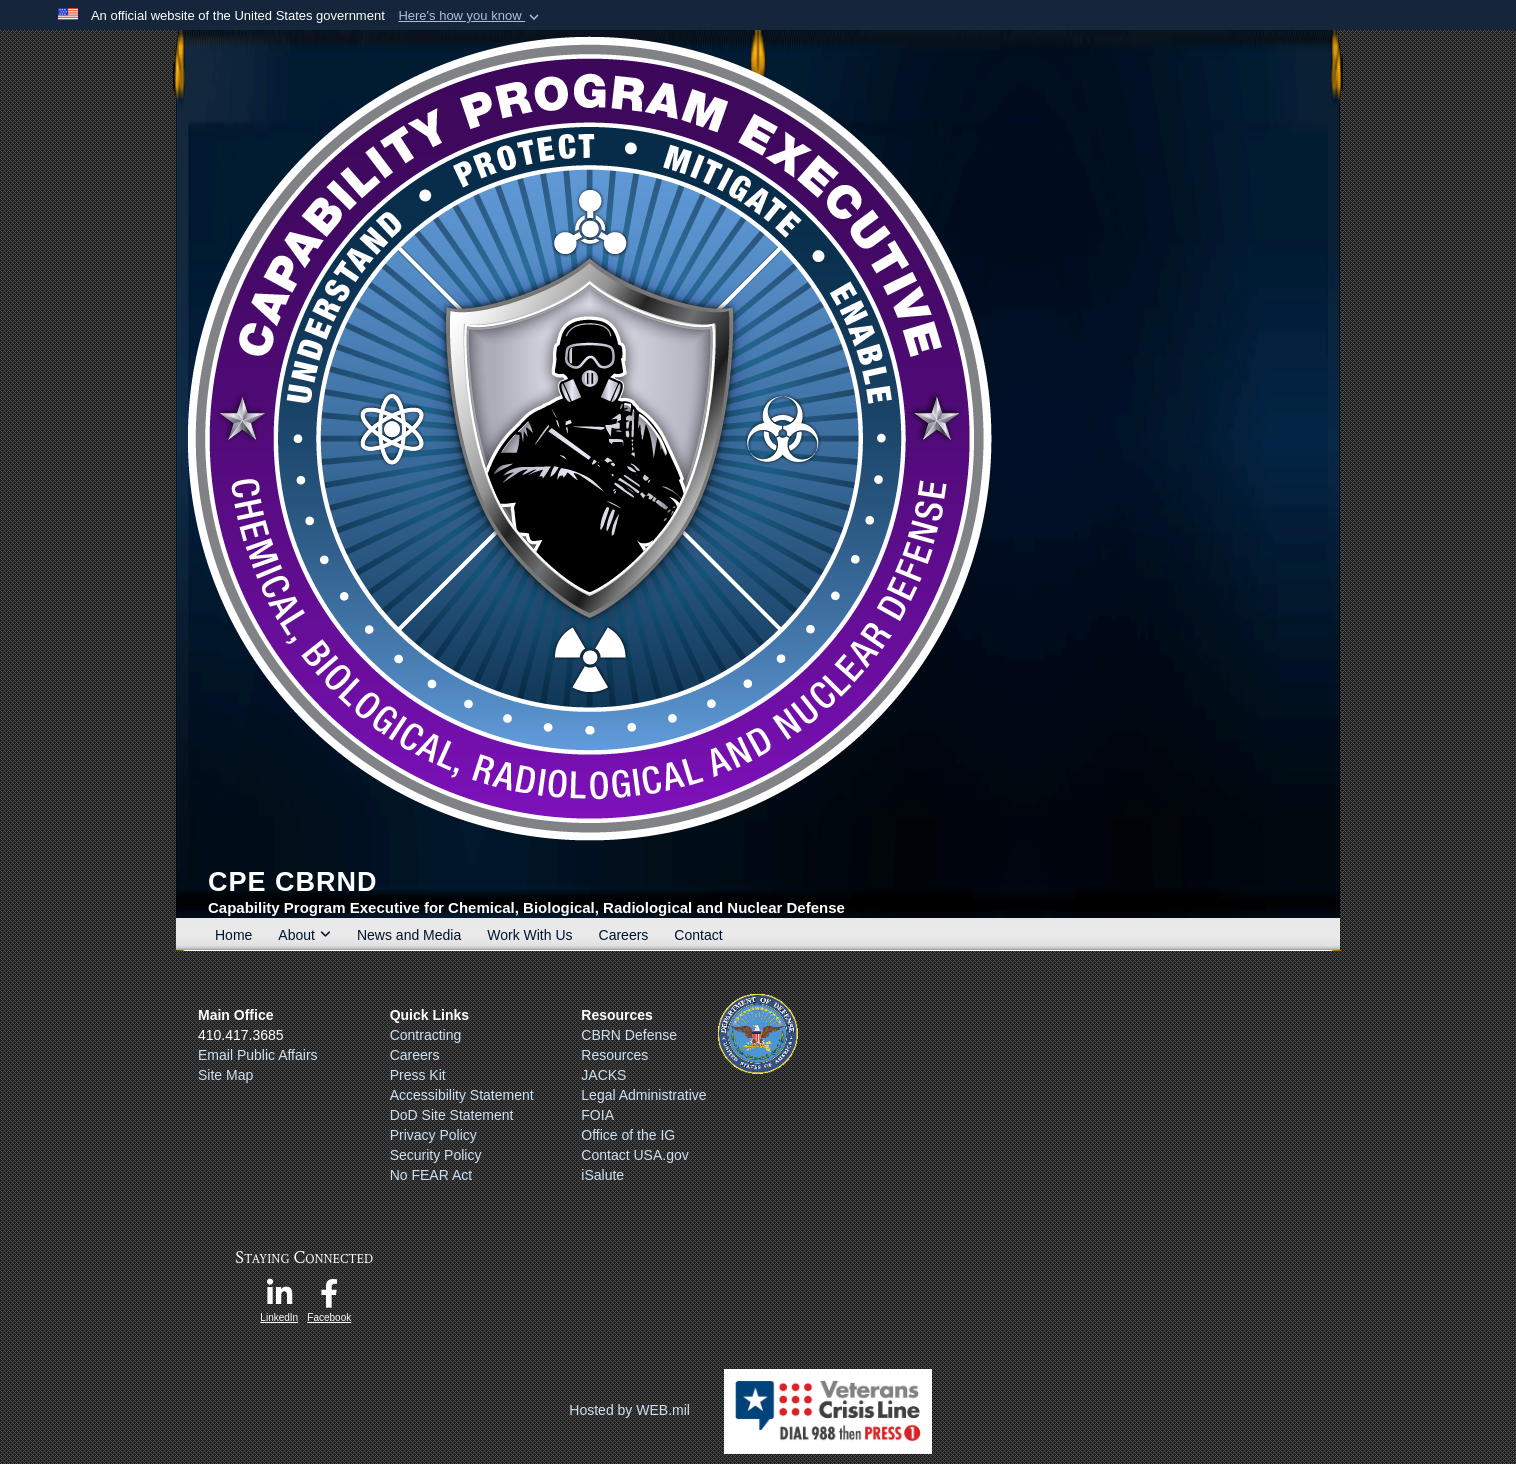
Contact (698, 935)
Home (233, 935)
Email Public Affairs (258, 1055)
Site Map (225, 1075)
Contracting (426, 1035)
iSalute (602, 1175)
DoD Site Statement (452, 1115)
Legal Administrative (643, 1095)
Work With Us (529, 935)
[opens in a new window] (279, 1299)
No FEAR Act (431, 1175)
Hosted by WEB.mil (629, 1410)
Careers (624, 935)
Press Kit (418, 1075)
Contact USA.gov (634, 1155)
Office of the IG (628, 1135)
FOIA (597, 1115)
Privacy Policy (433, 1135)
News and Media (409, 935)
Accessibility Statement (462, 1095)
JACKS (603, 1075)
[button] (470, 16)
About (304, 935)
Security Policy (436, 1155)
